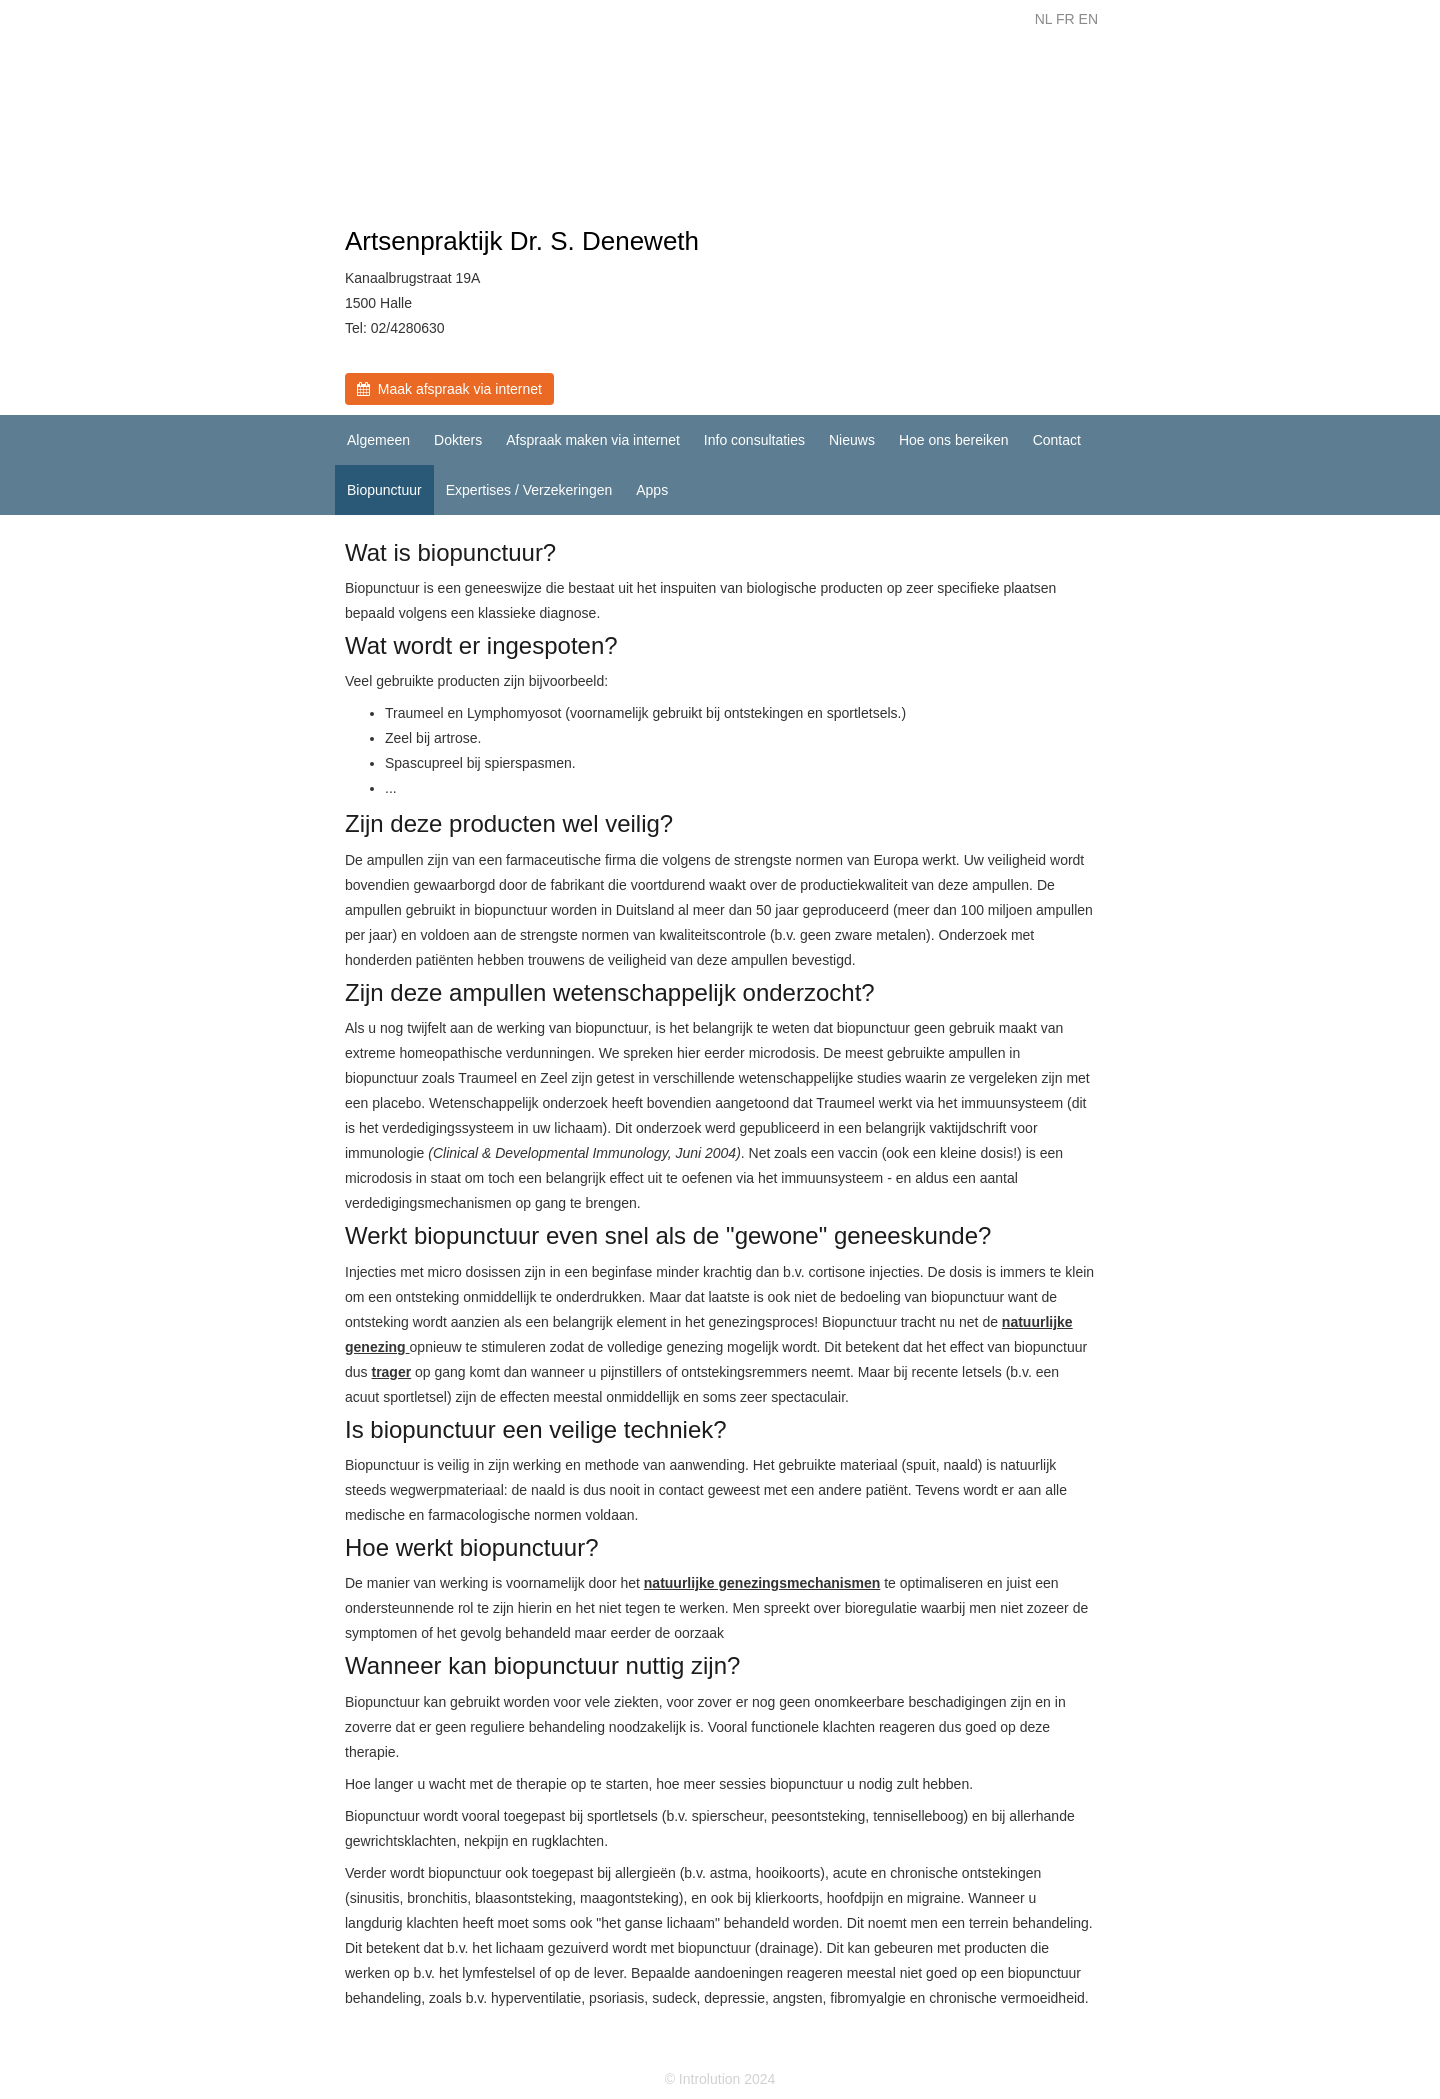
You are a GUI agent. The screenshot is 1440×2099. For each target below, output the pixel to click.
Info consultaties (754, 440)
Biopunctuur (384, 490)
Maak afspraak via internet (449, 389)
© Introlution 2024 (720, 2079)
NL (1043, 19)
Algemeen (378, 440)
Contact (1057, 440)
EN (1088, 19)
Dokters (458, 440)
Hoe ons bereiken (954, 440)
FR (1065, 19)
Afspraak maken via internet (593, 440)
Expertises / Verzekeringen (529, 490)
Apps (652, 490)
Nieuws (852, 440)
